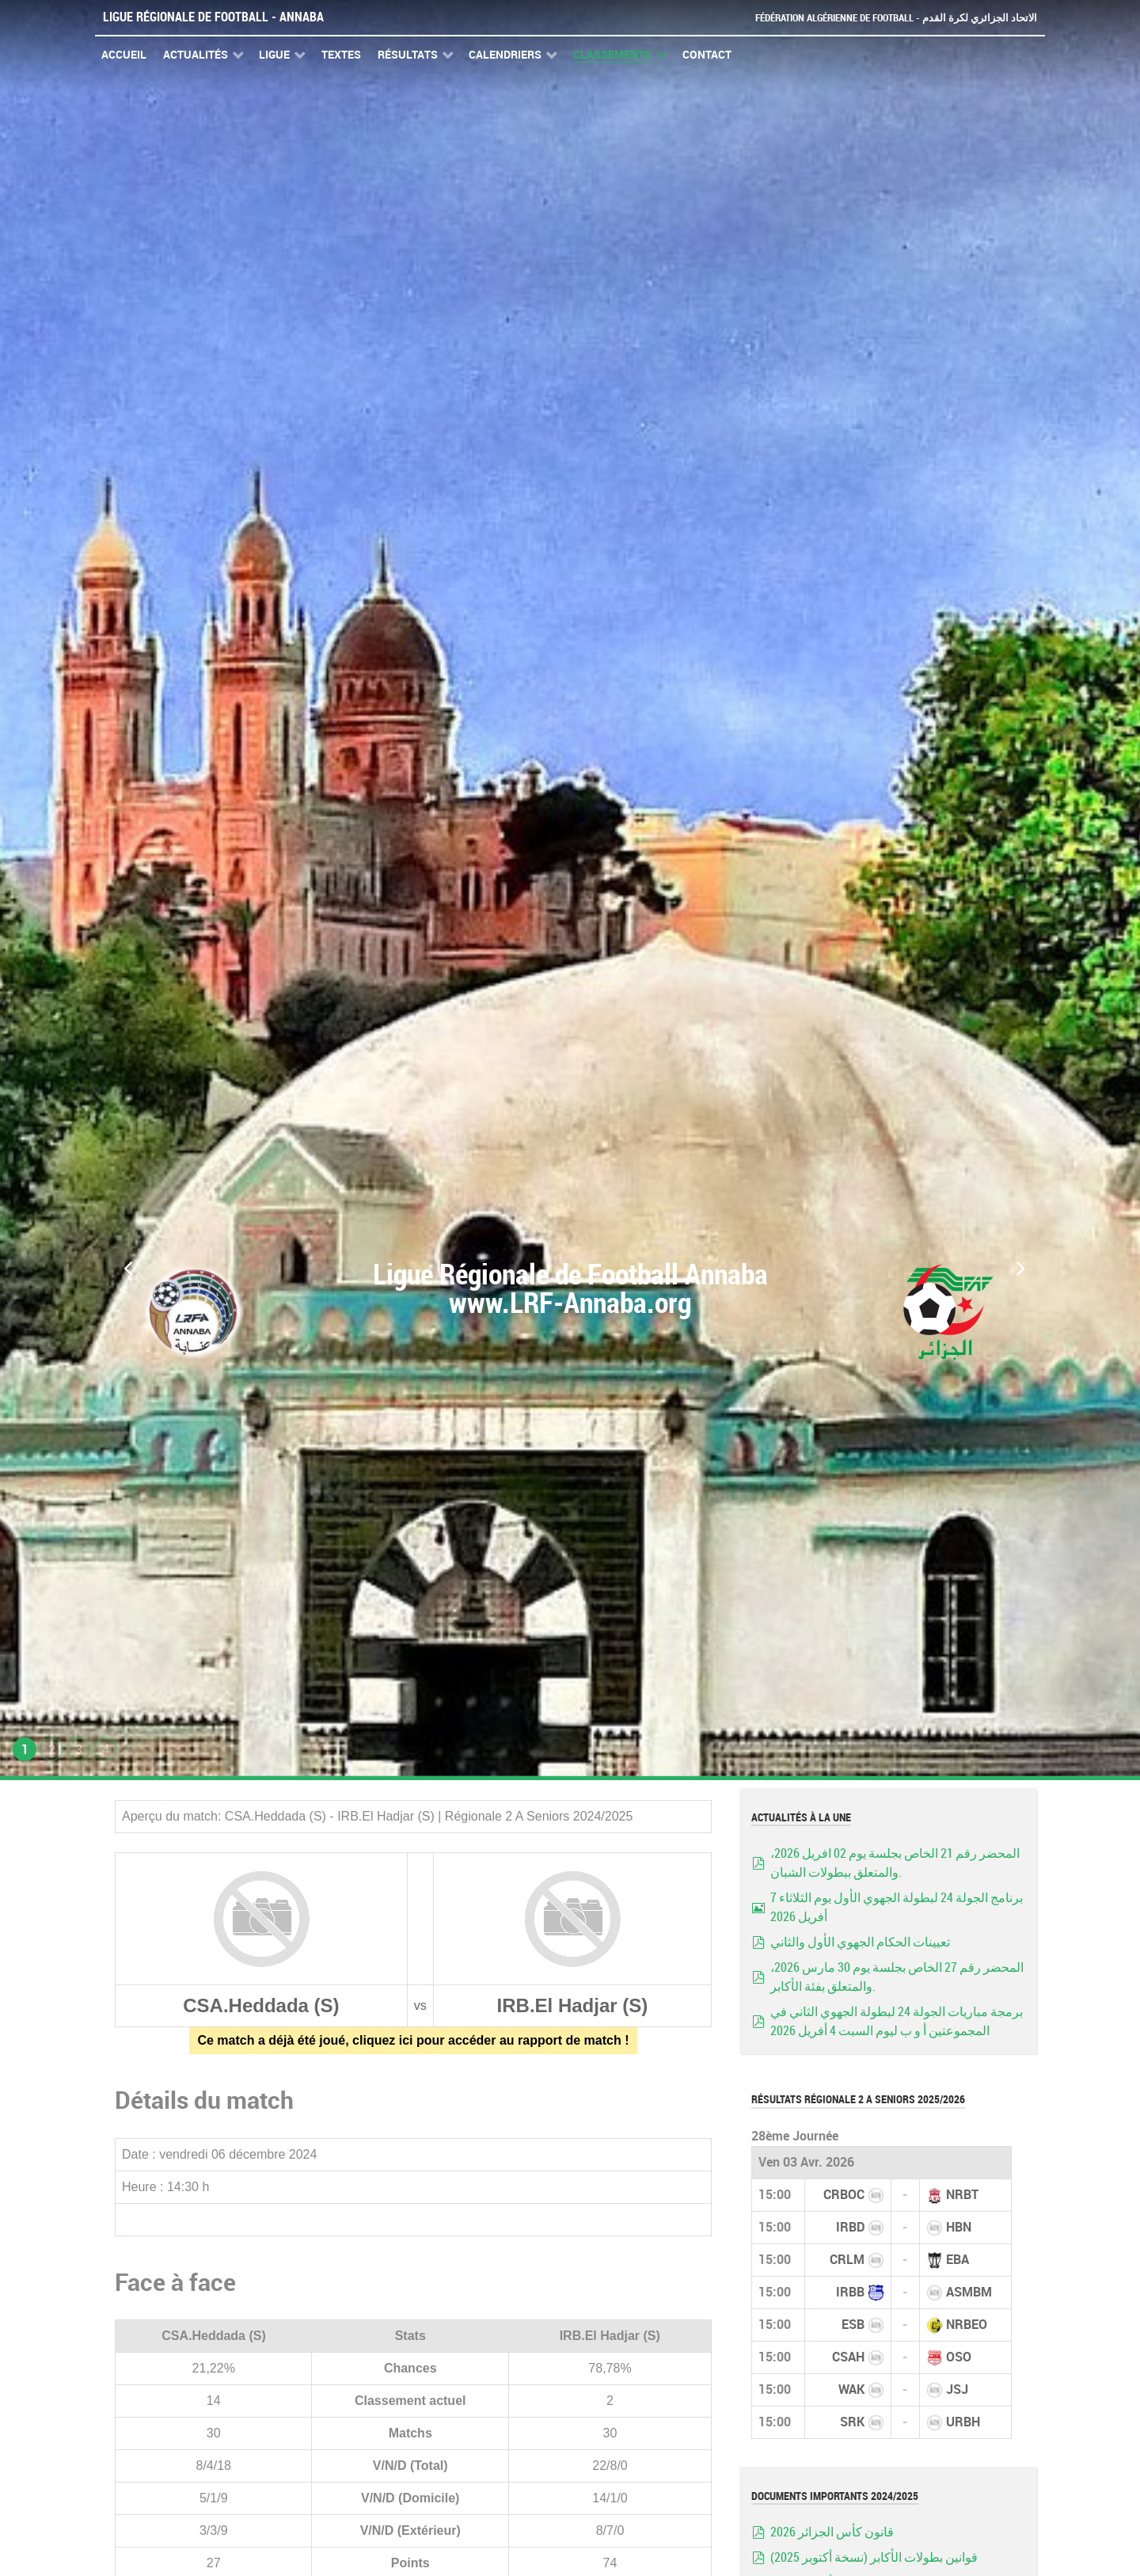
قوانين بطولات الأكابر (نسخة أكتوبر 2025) (874, 2557)
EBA (957, 2259)
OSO (958, 2357)
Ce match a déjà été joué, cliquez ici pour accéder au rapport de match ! (413, 2040)
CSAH (848, 2357)
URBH (963, 2422)
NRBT (962, 2194)
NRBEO (966, 2324)
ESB (853, 2324)
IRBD (850, 2227)
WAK (851, 2389)
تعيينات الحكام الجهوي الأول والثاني (860, 1942)
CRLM (847, 2259)
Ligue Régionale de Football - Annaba (213, 17)
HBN (958, 2227)
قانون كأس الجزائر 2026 (832, 2532)
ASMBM (969, 2292)
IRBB (850, 2292)
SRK (852, 2422)
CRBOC (843, 2194)
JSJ (957, 2389)
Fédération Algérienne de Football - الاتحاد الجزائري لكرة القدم (896, 18)
